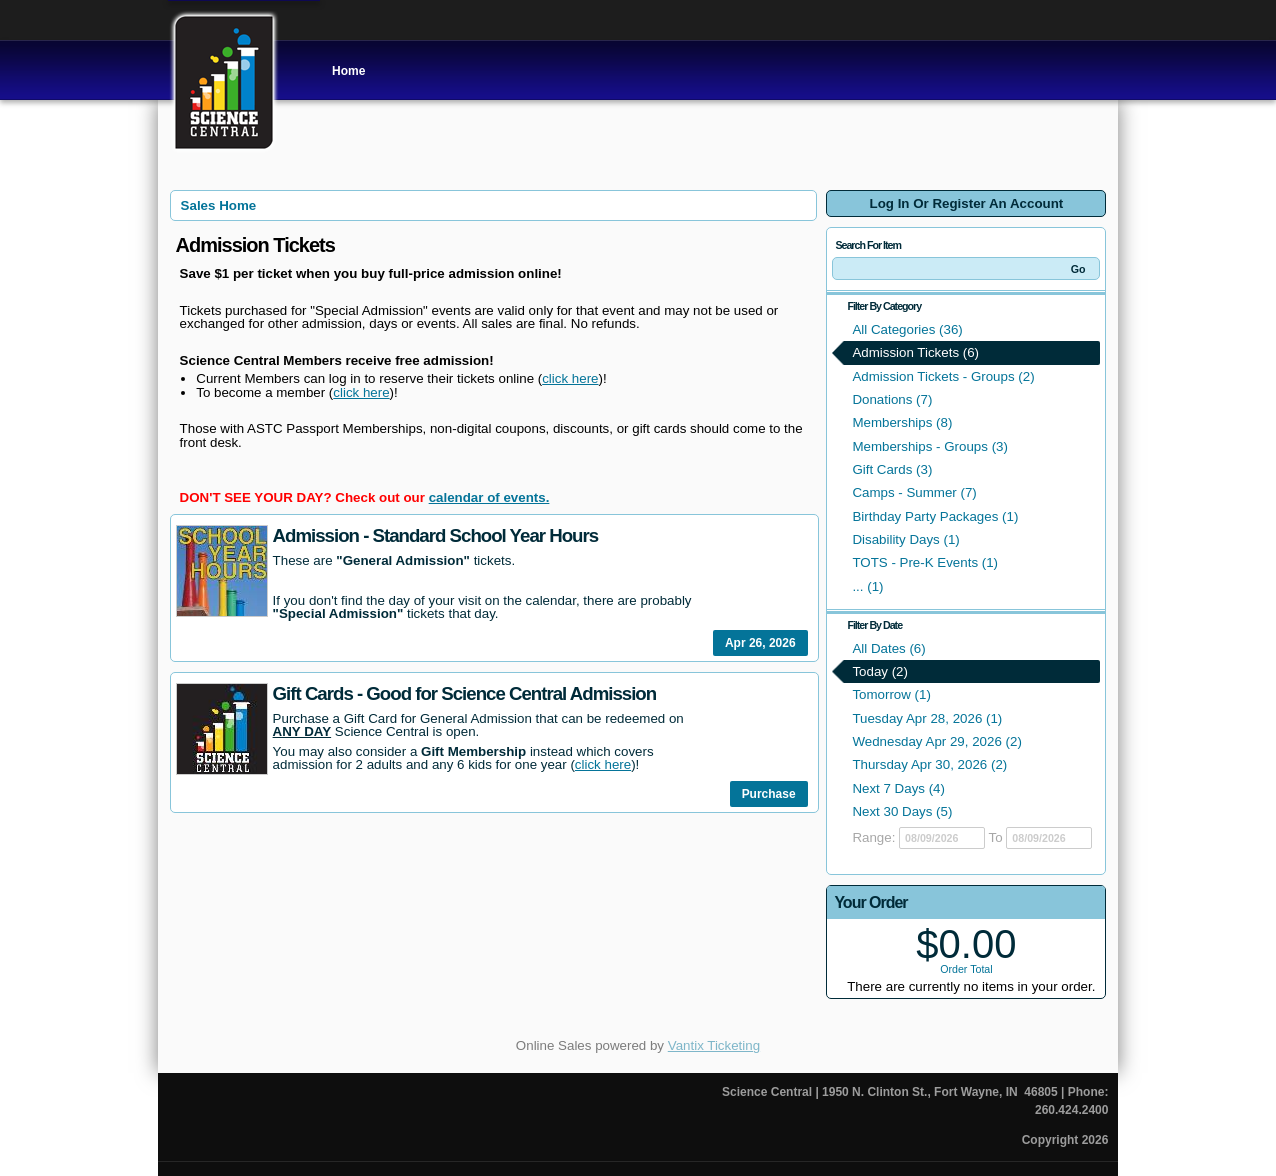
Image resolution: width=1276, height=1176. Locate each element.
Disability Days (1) (905, 539)
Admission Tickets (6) (915, 352)
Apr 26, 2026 (760, 643)
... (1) (867, 586)
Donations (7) (892, 399)
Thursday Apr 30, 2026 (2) (929, 764)
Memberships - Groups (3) (930, 446)
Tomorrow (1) (891, 694)
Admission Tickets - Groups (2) (943, 376)
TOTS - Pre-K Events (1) (925, 562)
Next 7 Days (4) (898, 788)
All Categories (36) (907, 329)
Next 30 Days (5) (902, 811)
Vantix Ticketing (714, 1045)
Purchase (769, 794)
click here (570, 378)
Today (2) (880, 671)
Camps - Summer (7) (914, 492)
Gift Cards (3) (892, 469)
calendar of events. (489, 497)
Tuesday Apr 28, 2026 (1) (927, 718)
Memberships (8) (902, 422)
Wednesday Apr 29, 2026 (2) (936, 741)
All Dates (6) (888, 648)
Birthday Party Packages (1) (935, 516)
